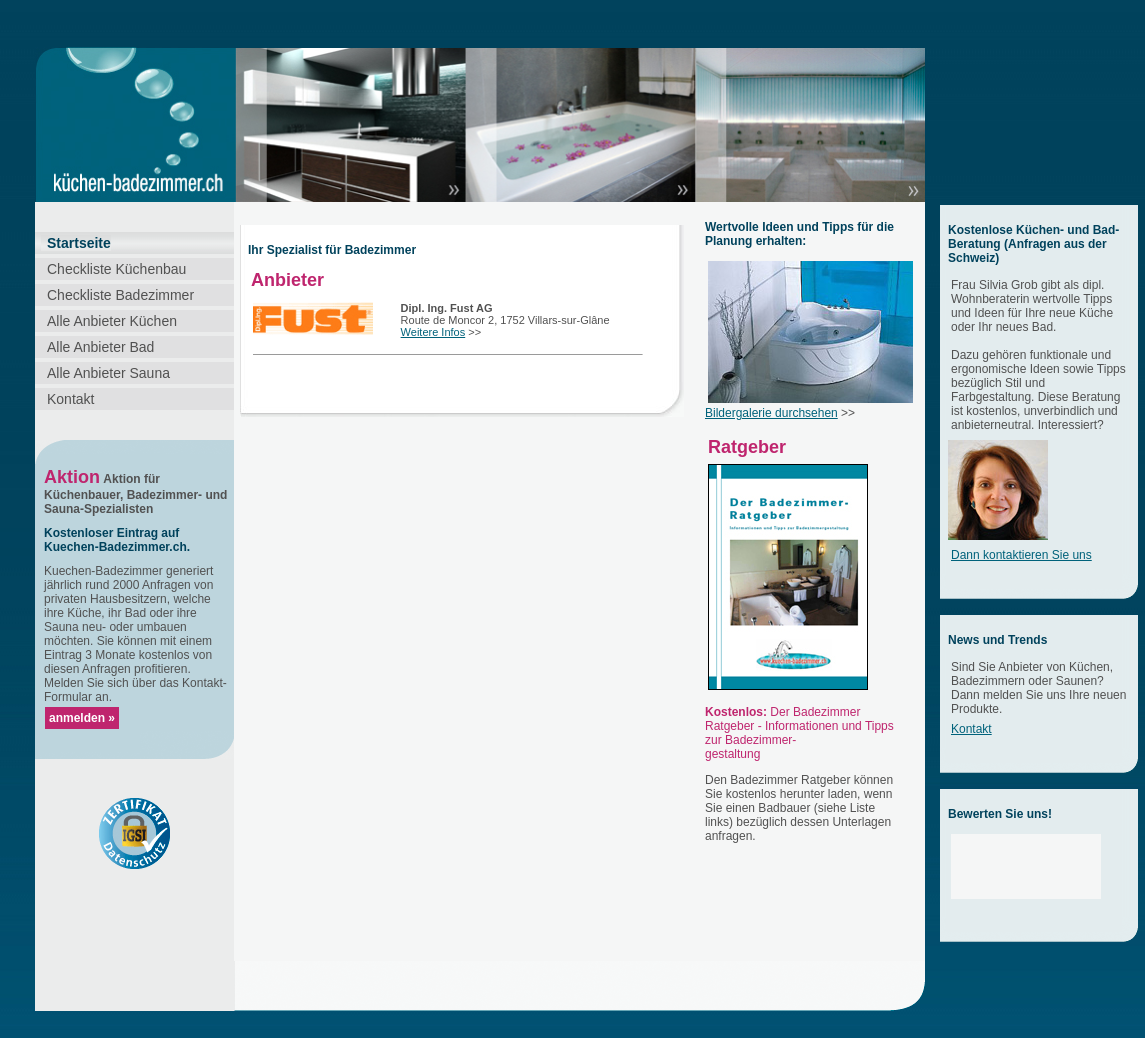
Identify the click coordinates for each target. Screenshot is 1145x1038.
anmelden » (82, 718)
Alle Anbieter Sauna (108, 373)
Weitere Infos (433, 332)
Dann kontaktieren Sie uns (1021, 555)
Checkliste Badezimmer (120, 295)
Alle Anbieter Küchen (112, 321)
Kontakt (70, 399)
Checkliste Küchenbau (116, 269)
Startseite (79, 243)
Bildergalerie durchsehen (771, 413)
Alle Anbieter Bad (100, 347)
